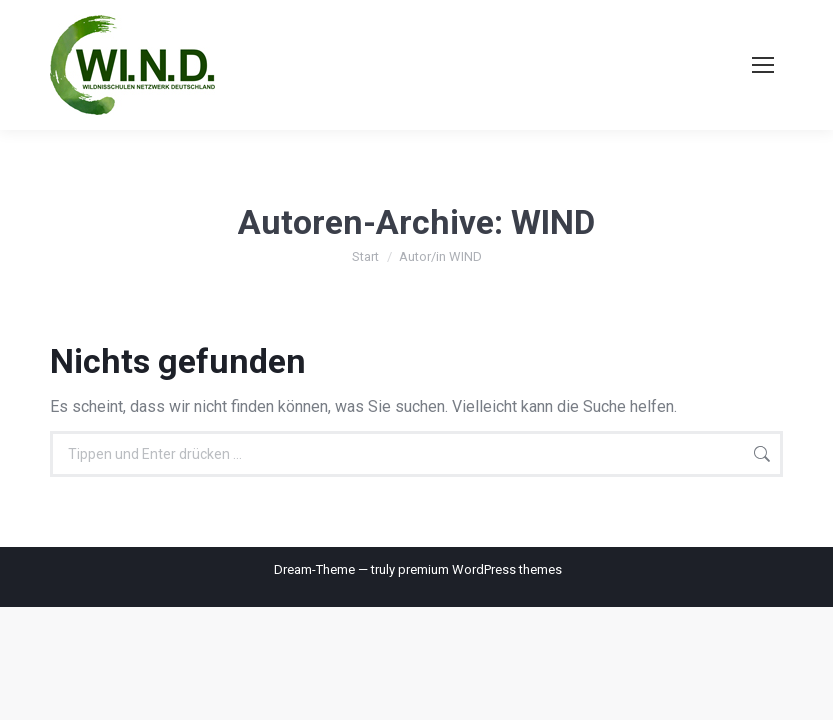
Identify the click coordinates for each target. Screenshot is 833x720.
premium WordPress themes (480, 569)
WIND (553, 222)
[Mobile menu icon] (763, 65)
